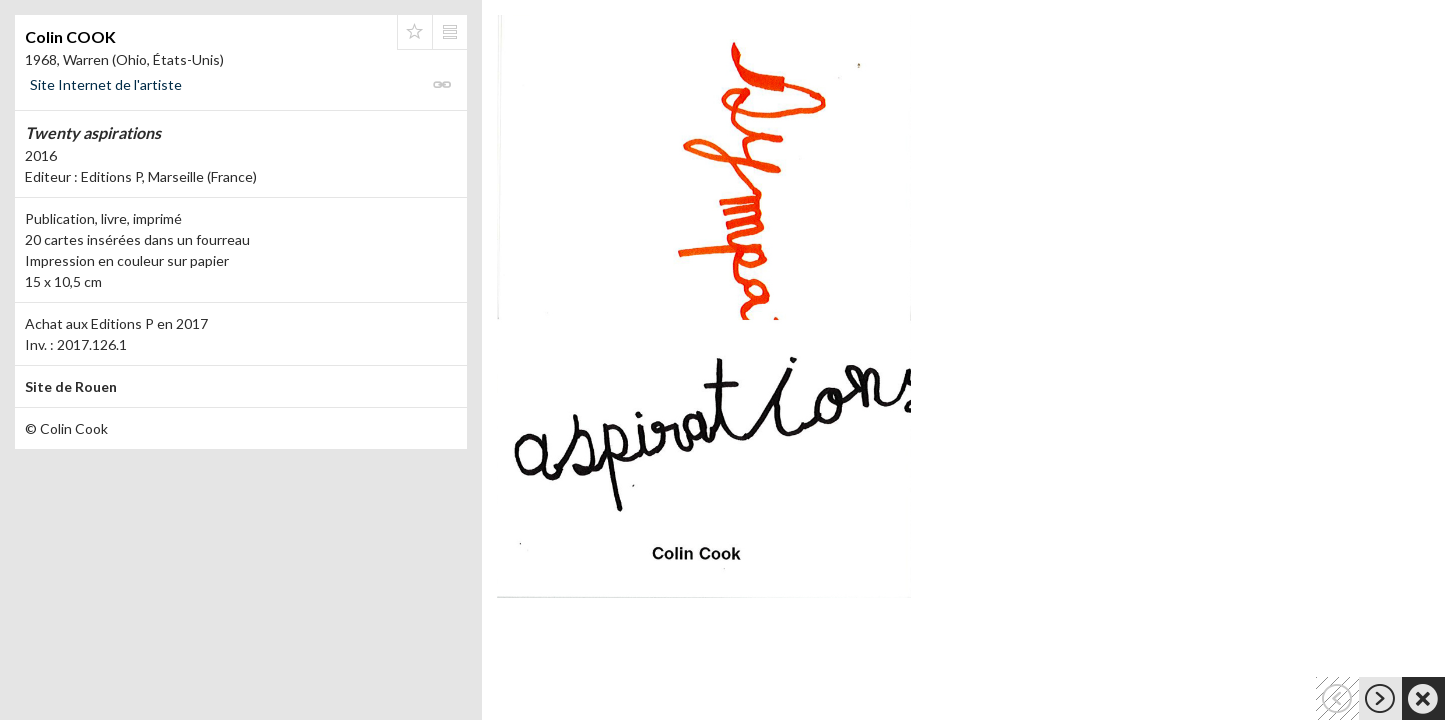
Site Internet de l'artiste (106, 84)
